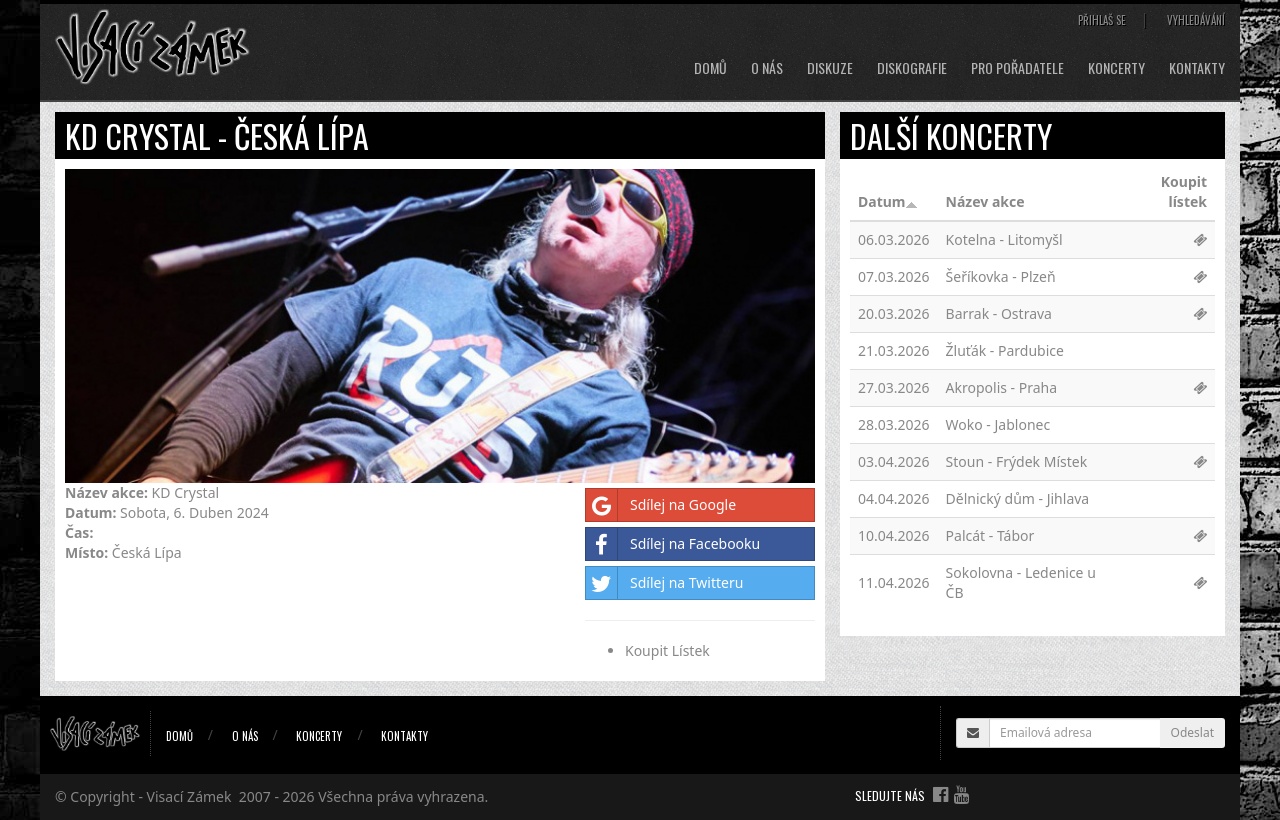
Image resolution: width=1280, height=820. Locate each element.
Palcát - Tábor (990, 535)
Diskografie (912, 68)
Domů (710, 68)
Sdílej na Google (661, 505)
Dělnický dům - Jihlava (1018, 498)
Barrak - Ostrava (999, 313)
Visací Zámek (189, 796)
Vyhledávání (1196, 20)
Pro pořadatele (1017, 68)
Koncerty (1116, 68)
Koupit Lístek (667, 650)
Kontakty (1197, 68)
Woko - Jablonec (998, 424)
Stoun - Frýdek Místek (1017, 461)
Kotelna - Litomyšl (1004, 239)
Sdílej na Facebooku (673, 544)
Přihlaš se (1102, 20)
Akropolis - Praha (1002, 387)
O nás (767, 68)
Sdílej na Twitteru (664, 583)
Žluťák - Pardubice (1005, 350)
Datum (888, 201)
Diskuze (830, 68)
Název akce (985, 201)
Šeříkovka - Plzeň (1001, 276)
